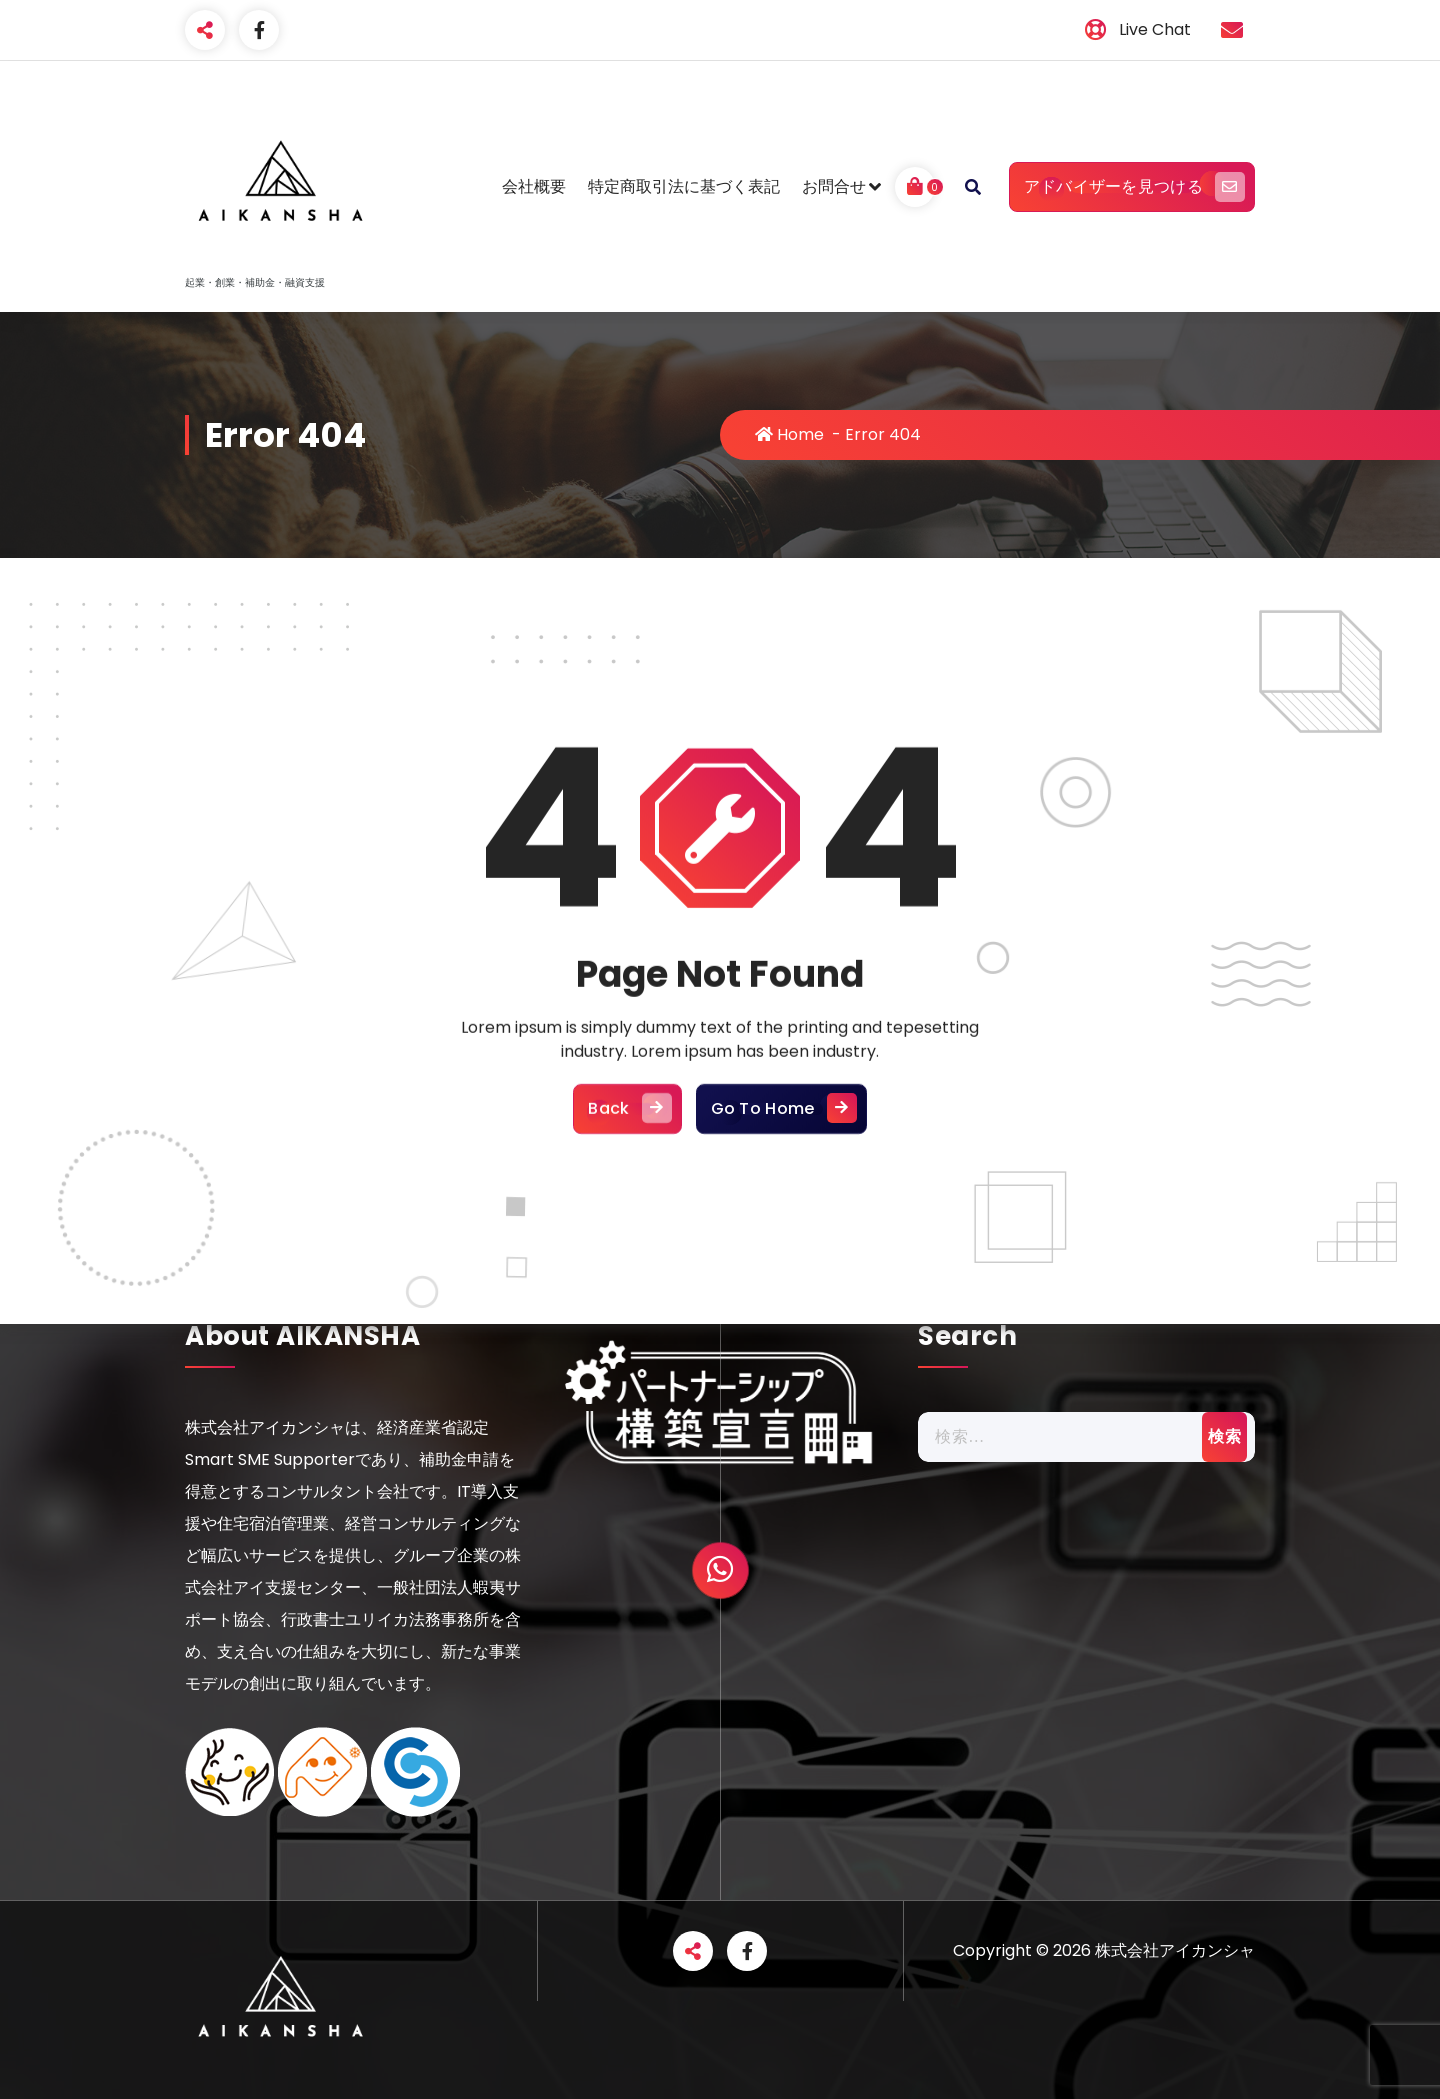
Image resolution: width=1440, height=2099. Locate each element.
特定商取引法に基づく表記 (684, 186)
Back (627, 1274)
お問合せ (834, 186)
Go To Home (781, 1274)
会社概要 (534, 186)
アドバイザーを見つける (1132, 187)
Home (789, 434)
